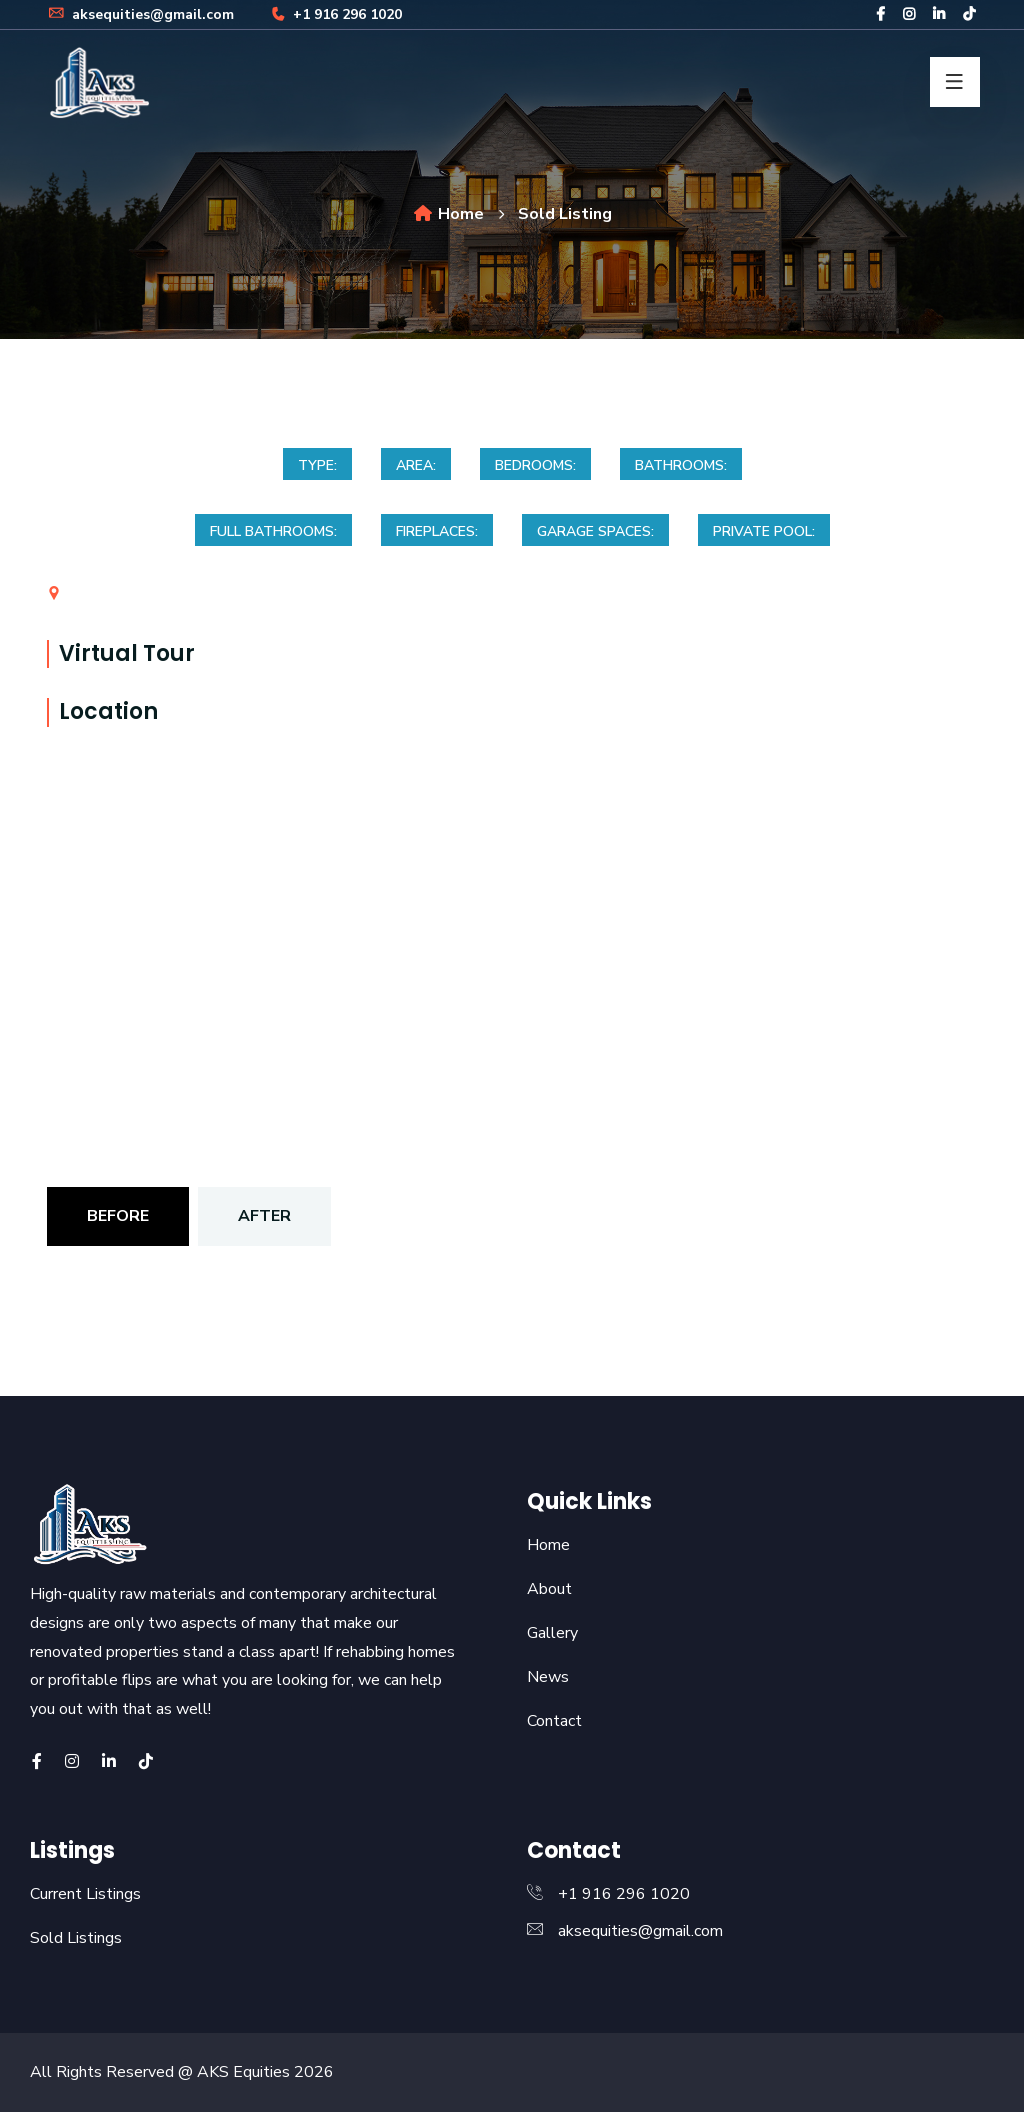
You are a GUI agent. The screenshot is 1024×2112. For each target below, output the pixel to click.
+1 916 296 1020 (335, 14)
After (264, 1216)
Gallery (552, 1633)
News (548, 1677)
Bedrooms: (535, 465)
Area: (416, 465)
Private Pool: (764, 531)
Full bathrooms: (273, 531)
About (549, 1589)
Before (118, 1216)
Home (448, 214)
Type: (317, 465)
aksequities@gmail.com (140, 14)
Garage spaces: (595, 531)
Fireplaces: (437, 531)
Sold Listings (76, 1938)
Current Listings (85, 1894)
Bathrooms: (681, 465)
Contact (554, 1721)
